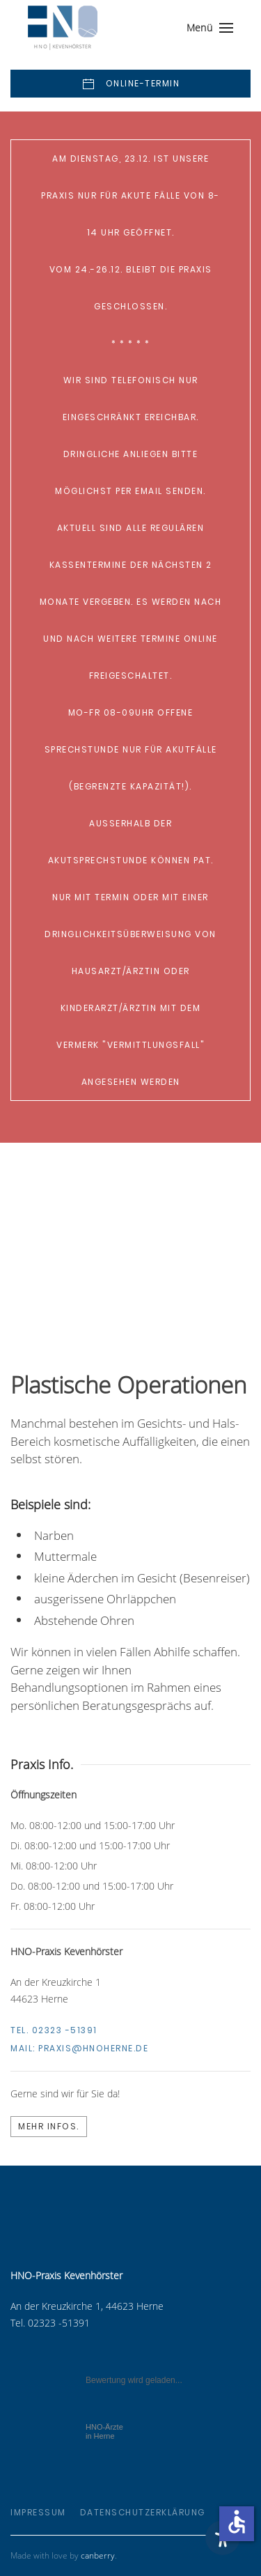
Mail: (79, 2048)
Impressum (38, 2512)
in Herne (104, 2431)
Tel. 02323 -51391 (53, 2030)
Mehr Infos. (48, 2126)
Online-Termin (130, 84)
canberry (98, 2555)
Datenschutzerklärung (142, 2512)
